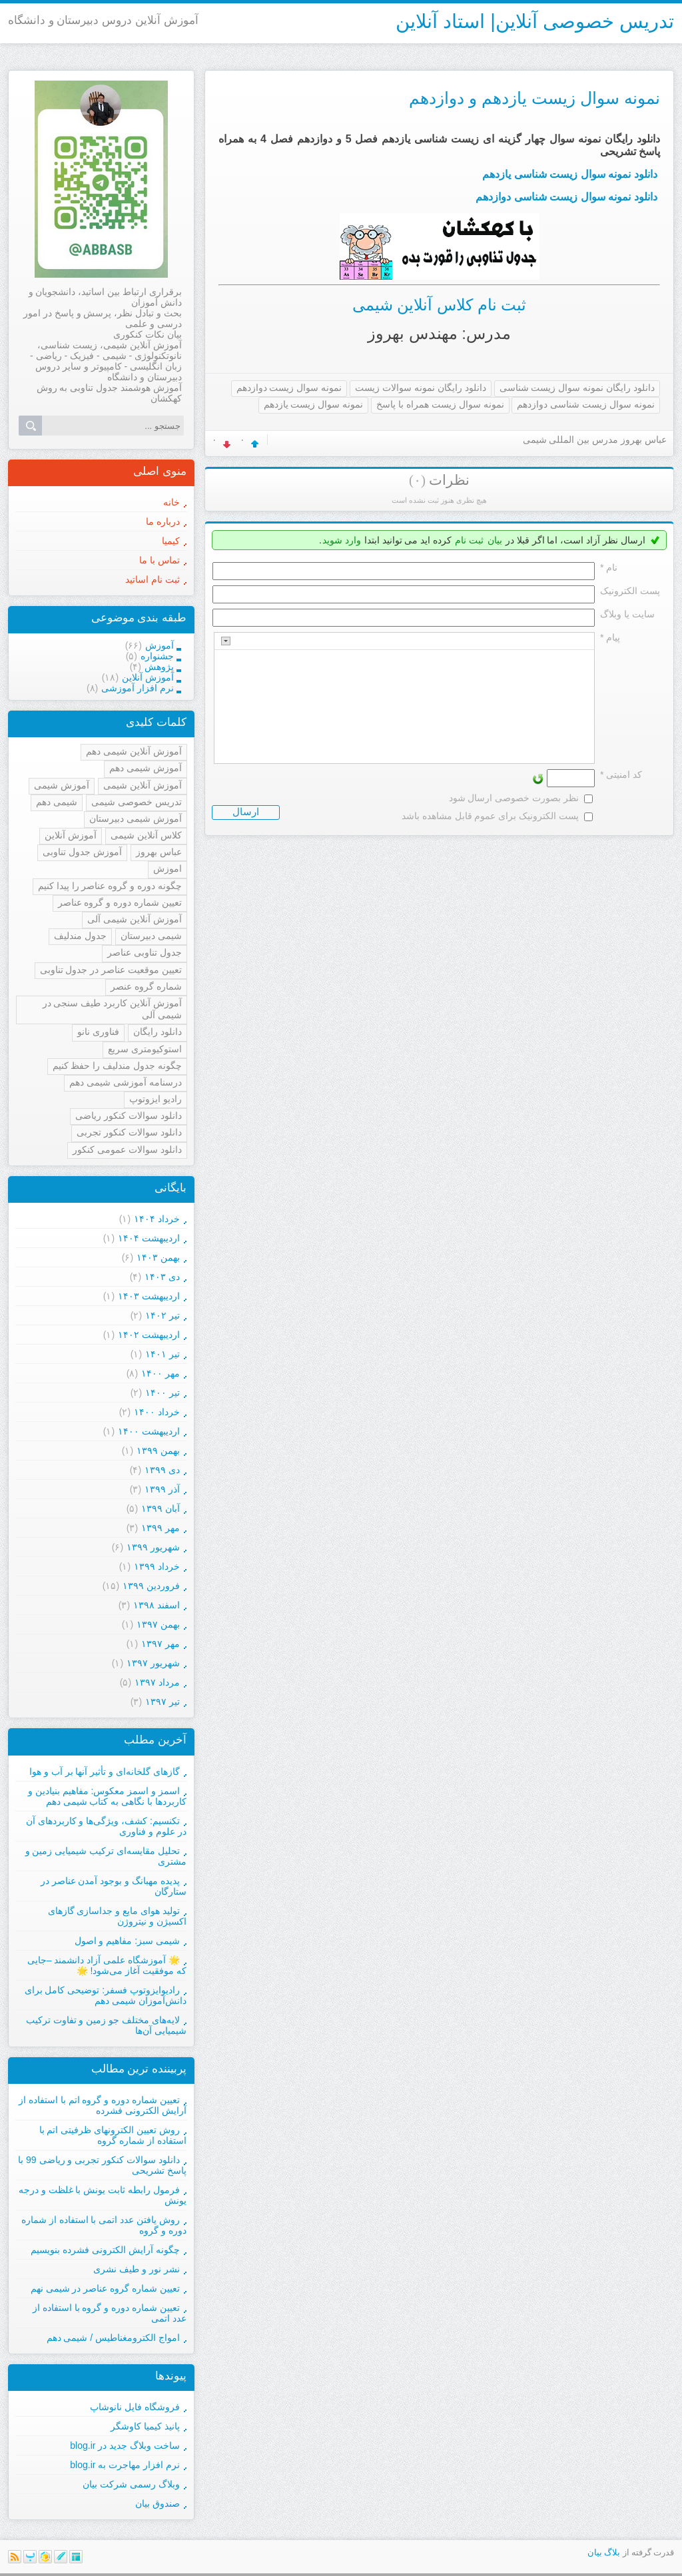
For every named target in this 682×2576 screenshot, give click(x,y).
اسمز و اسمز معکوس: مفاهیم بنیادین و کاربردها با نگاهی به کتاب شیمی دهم (107, 1796)
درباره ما (163, 521)
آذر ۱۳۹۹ (162, 1489)
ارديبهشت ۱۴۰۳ (149, 1296)
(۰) (417, 480)
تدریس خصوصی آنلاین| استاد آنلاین (535, 21)
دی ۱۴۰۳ (162, 1276)
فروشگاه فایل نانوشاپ (135, 2407)
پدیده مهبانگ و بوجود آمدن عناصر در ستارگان (113, 1886)
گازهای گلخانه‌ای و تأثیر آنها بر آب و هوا (104, 1771)
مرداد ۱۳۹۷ (157, 1682)
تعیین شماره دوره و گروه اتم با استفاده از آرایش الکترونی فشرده (102, 2105)
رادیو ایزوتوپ (155, 1099)
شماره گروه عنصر (146, 986)
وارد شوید (341, 540)
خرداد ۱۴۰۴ (157, 1218)
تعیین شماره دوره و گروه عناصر (120, 902)
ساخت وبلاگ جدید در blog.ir (125, 2445)
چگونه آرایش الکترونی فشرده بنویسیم (105, 2249)
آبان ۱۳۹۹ (160, 1508)
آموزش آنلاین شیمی (142, 785)
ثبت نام (469, 540)
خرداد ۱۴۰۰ (157, 1412)
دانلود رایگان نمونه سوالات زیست (420, 387)
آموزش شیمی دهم (145, 768)
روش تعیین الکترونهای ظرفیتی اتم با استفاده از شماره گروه (112, 2135)
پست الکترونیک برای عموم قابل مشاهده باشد (490, 815)
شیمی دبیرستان (151, 935)
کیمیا (171, 540)
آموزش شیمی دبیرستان (135, 818)
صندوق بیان (157, 2503)
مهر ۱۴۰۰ (160, 1373)
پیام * (610, 637)
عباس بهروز (159, 851)
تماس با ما (159, 560)
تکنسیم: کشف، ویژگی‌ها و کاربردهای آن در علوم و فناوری (106, 1826)
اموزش (167, 868)
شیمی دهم (56, 802)
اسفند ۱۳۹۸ (156, 1605)
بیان (495, 540)
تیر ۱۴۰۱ (162, 1354)
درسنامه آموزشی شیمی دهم (125, 1082)
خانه (171, 502)
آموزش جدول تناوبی (82, 851)
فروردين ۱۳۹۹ (151, 1585)
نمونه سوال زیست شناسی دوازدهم (586, 404)
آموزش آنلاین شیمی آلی (134, 919)
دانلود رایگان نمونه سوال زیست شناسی (577, 387)
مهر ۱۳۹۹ (160, 1527)
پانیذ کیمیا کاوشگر (145, 2426)
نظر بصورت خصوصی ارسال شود (514, 798)
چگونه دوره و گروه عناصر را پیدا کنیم (110, 885)
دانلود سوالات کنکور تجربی (129, 1132)
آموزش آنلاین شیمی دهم (134, 751)
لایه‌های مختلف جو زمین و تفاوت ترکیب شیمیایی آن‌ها (106, 2025)
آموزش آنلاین (71, 835)
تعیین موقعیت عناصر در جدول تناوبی (111, 969)
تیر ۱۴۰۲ (162, 1315)
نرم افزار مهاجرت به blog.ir (125, 2464)
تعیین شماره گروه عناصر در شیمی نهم (105, 2288)
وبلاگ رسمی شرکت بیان (131, 2484)
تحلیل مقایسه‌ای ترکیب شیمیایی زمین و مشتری (105, 1856)
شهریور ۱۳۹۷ (153, 1663)
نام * (608, 567)
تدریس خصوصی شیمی (136, 802)
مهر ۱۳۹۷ (160, 1643)
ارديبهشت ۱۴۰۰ (149, 1431)
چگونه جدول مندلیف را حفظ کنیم (117, 1065)
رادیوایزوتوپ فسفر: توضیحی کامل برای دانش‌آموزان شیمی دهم (105, 1995)
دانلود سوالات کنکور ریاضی (128, 1115)
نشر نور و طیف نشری (136, 2269)
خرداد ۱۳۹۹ (157, 1566)
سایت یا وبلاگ (627, 614)
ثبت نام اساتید (152, 579)
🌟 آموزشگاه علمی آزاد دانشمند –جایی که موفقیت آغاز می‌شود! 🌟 (106, 1965)
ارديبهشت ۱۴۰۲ (149, 1334)
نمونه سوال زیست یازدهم (314, 404)
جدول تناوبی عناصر (144, 952)
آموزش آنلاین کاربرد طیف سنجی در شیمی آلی (112, 1009)
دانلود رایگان (157, 1031)
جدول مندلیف (80, 935)
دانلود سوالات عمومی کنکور (127, 1149)
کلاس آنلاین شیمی (146, 835)
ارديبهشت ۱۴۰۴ (149, 1238)
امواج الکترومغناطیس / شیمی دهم (113, 2337)
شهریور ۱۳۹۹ (153, 1547)
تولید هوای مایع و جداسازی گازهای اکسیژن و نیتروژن (117, 1916)
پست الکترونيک (630, 590)
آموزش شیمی (61, 785)
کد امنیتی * (621, 774)
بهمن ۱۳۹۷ (158, 1624)
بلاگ (612, 2552)
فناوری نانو (98, 1031)
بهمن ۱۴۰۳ (158, 1257)
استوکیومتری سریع (145, 1049)
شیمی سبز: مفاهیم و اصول (127, 1940)
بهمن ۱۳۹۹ (158, 1450)
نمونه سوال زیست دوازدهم (289, 387)
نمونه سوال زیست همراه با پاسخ (440, 404)
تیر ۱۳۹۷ (162, 1701)
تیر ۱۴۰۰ (162, 1392)
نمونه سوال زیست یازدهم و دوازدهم (534, 98)
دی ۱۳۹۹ (162, 1469)
